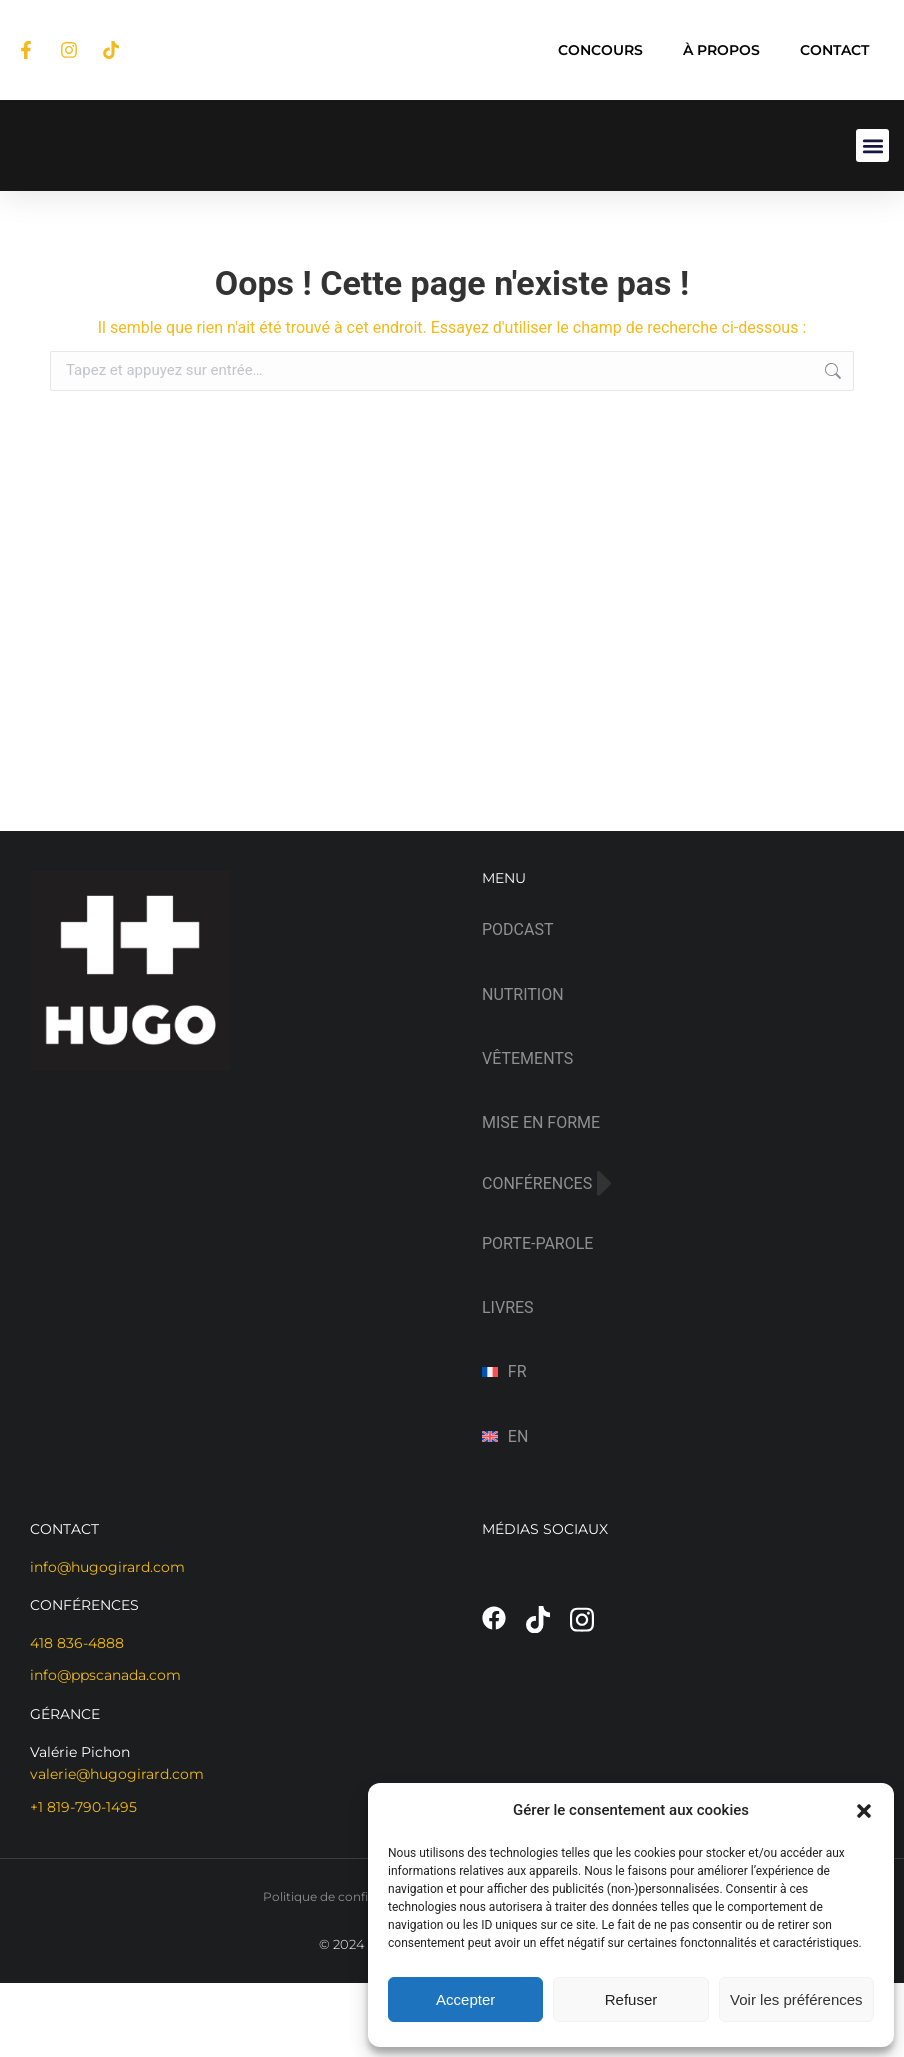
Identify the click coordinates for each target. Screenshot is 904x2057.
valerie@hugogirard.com (117, 1774)
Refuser (631, 1999)
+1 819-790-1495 (83, 1807)
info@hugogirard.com (107, 1567)
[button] (864, 1811)
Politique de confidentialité (343, 1897)
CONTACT (834, 50)
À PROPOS (721, 50)
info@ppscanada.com (105, 1675)
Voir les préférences (796, 1999)
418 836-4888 (77, 1643)
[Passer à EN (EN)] (678, 1436)
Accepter (465, 1999)
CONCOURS (600, 50)
